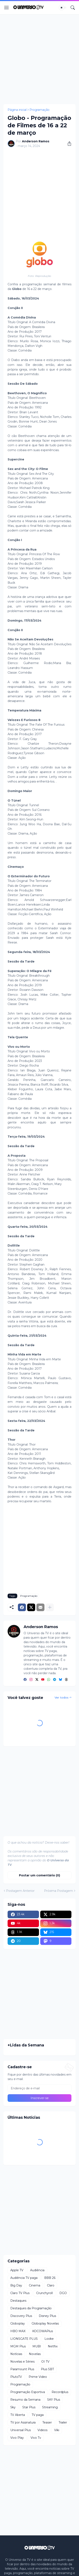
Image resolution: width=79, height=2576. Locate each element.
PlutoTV (16, 2377)
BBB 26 (49, 2278)
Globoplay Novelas (45, 2323)
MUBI (36, 2346)
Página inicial (17, 109)
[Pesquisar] (72, 7)
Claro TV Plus (19, 2293)
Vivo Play (17, 2438)
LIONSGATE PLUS (24, 2339)
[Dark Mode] (62, 7)
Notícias (16, 2354)
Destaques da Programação (31, 2308)
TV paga (38, 2415)
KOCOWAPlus (42, 2331)
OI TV (45, 2361)
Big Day (16, 2285)
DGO (63, 2293)
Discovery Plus (21, 2316)
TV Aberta (17, 2415)
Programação (39, 109)
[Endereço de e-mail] (39, 2088)
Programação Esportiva (27, 2392)
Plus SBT (47, 2369)
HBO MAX (17, 2331)
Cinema (34, 2285)
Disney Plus (47, 2316)
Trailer (63, 2422)
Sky (13, 2407)
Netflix (53, 2346)
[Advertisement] (39, 59)
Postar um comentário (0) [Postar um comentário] (39, 1875)
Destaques (18, 2301)
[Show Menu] (6, 7)
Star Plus (28, 2407)
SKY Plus (53, 2400)
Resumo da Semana (25, 2400)
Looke (49, 2339)
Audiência (37, 2270)
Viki (56, 2430)
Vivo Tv (36, 2438)
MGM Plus (18, 2346)
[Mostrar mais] (50, 1607)
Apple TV (16, 2270)
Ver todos (61, 1697)
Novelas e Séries (22, 2361)
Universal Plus (20, 2430)
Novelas (35, 2354)
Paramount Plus (22, 2369)
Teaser (47, 2422)
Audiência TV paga (23, 2278)
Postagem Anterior (20, 1891)
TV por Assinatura (23, 2422)
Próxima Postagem (58, 1891)
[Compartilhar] (67, 143)
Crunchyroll (44, 2293)
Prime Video (38, 2377)
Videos (42, 2430)
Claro (50, 2285)
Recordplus (60, 2392)
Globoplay (17, 2323)
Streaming (50, 2407)
